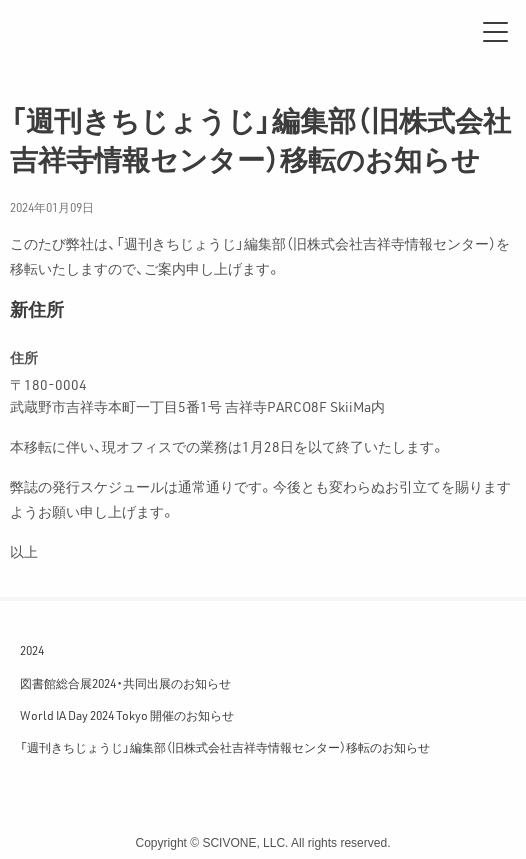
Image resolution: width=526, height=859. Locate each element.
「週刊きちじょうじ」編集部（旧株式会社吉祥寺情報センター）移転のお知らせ (225, 747)
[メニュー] (495, 32)
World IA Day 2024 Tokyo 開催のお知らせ (127, 715)
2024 (32, 650)
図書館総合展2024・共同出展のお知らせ (125, 683)
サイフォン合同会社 (80, 32)
